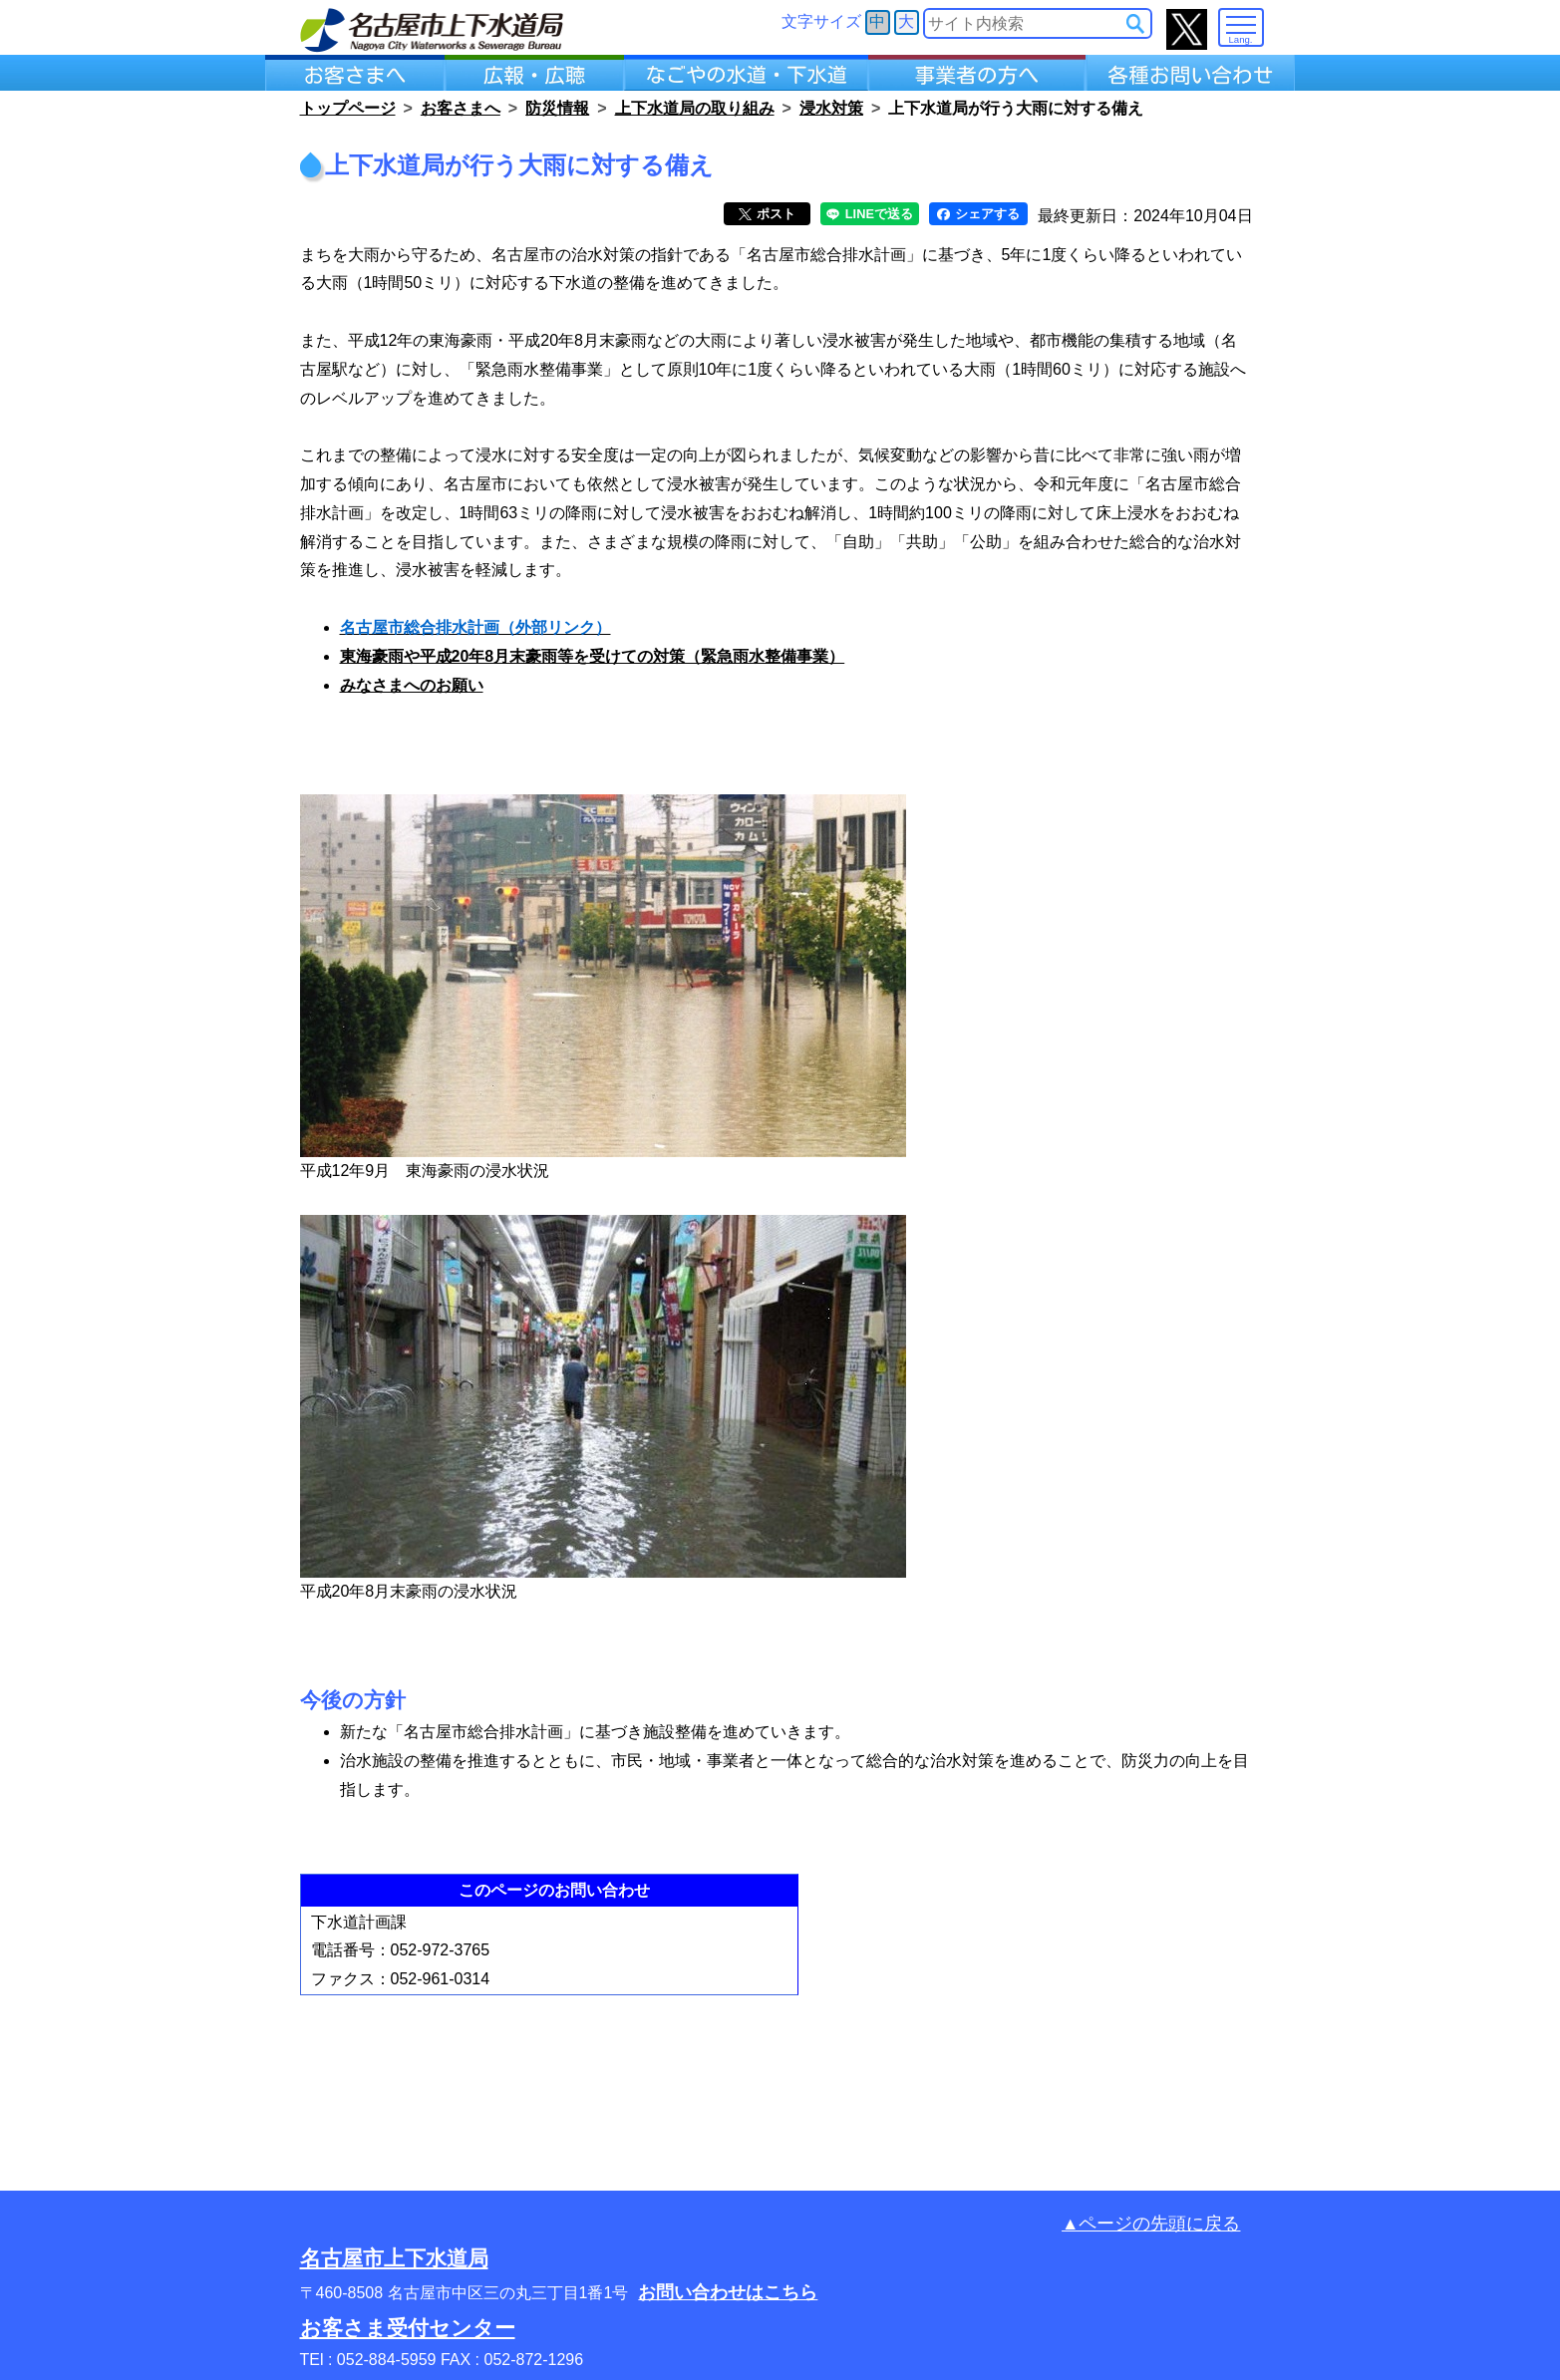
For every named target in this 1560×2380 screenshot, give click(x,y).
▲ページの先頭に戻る (1151, 2223)
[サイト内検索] (1135, 24)
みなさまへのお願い (411, 685)
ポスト (767, 213)
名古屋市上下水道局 (394, 2257)
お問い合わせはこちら (727, 2292)
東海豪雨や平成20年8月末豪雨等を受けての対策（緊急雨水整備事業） (592, 656)
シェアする (978, 213)
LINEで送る (869, 213)
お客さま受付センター (407, 2327)
